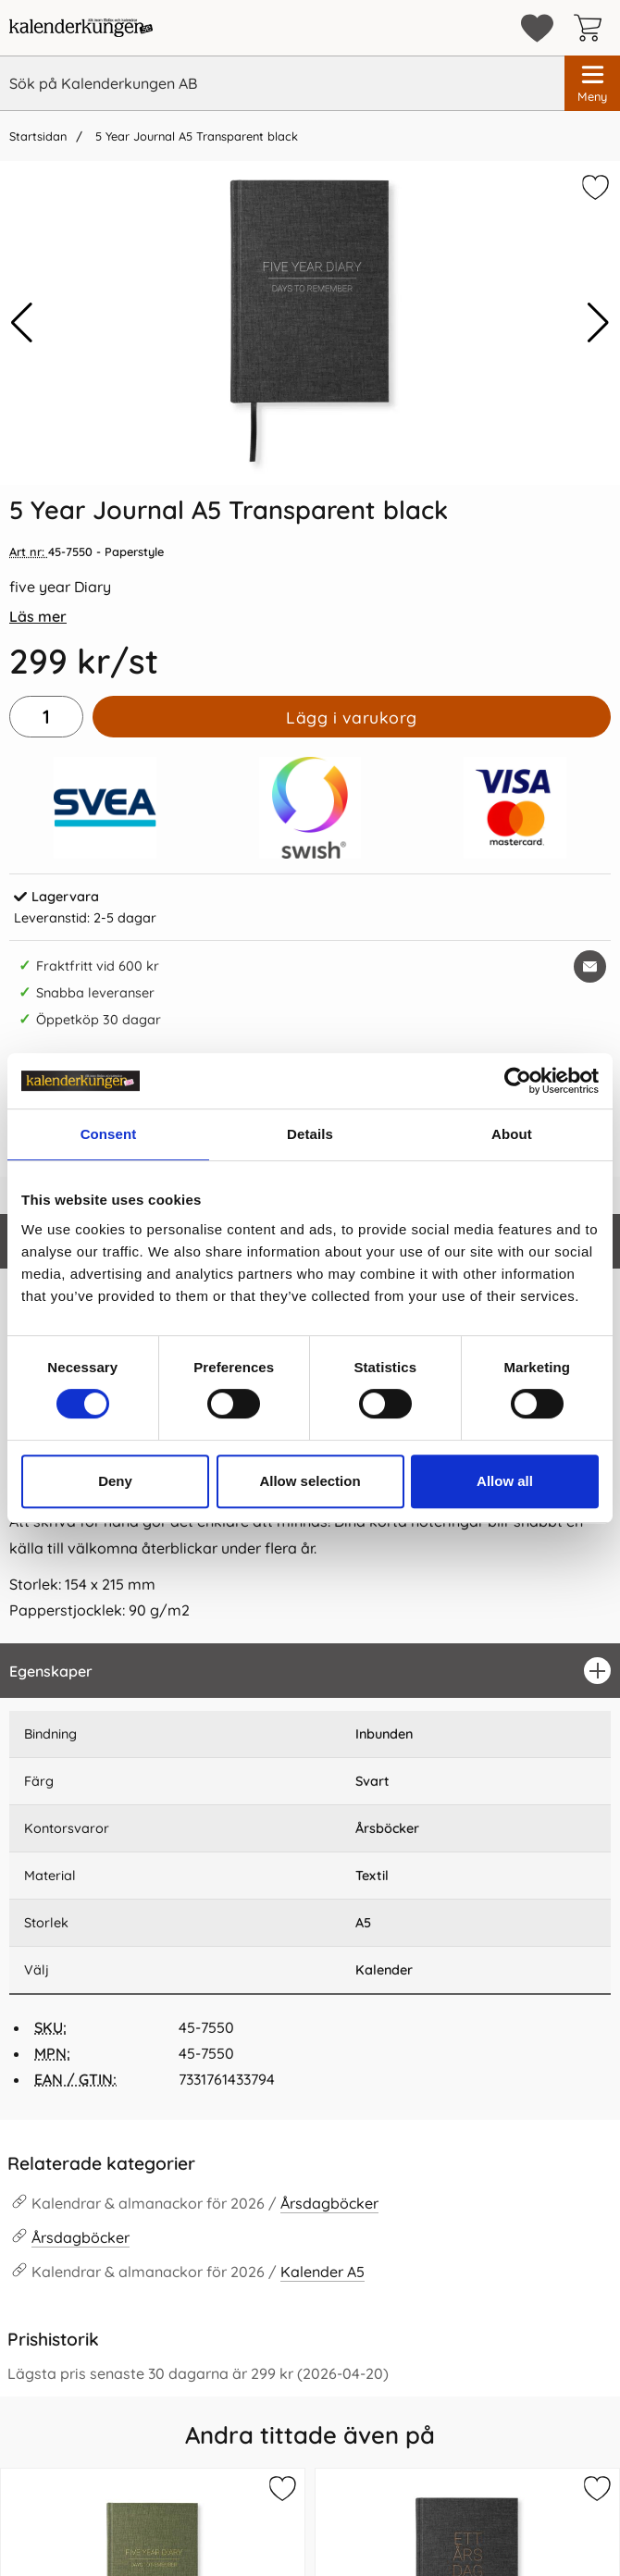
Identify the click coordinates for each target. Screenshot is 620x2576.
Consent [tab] (109, 1134)
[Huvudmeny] (592, 83)
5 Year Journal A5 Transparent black (195, 136)
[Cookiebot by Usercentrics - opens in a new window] (518, 1081)
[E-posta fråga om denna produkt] (590, 966)
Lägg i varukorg (351, 717)
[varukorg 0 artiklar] (592, 28)
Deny (115, 1481)
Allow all (505, 1481)
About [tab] (511, 1134)
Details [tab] (310, 1134)
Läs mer (38, 616)
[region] (310, 1670)
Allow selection (309, 1481)
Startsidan (38, 136)
